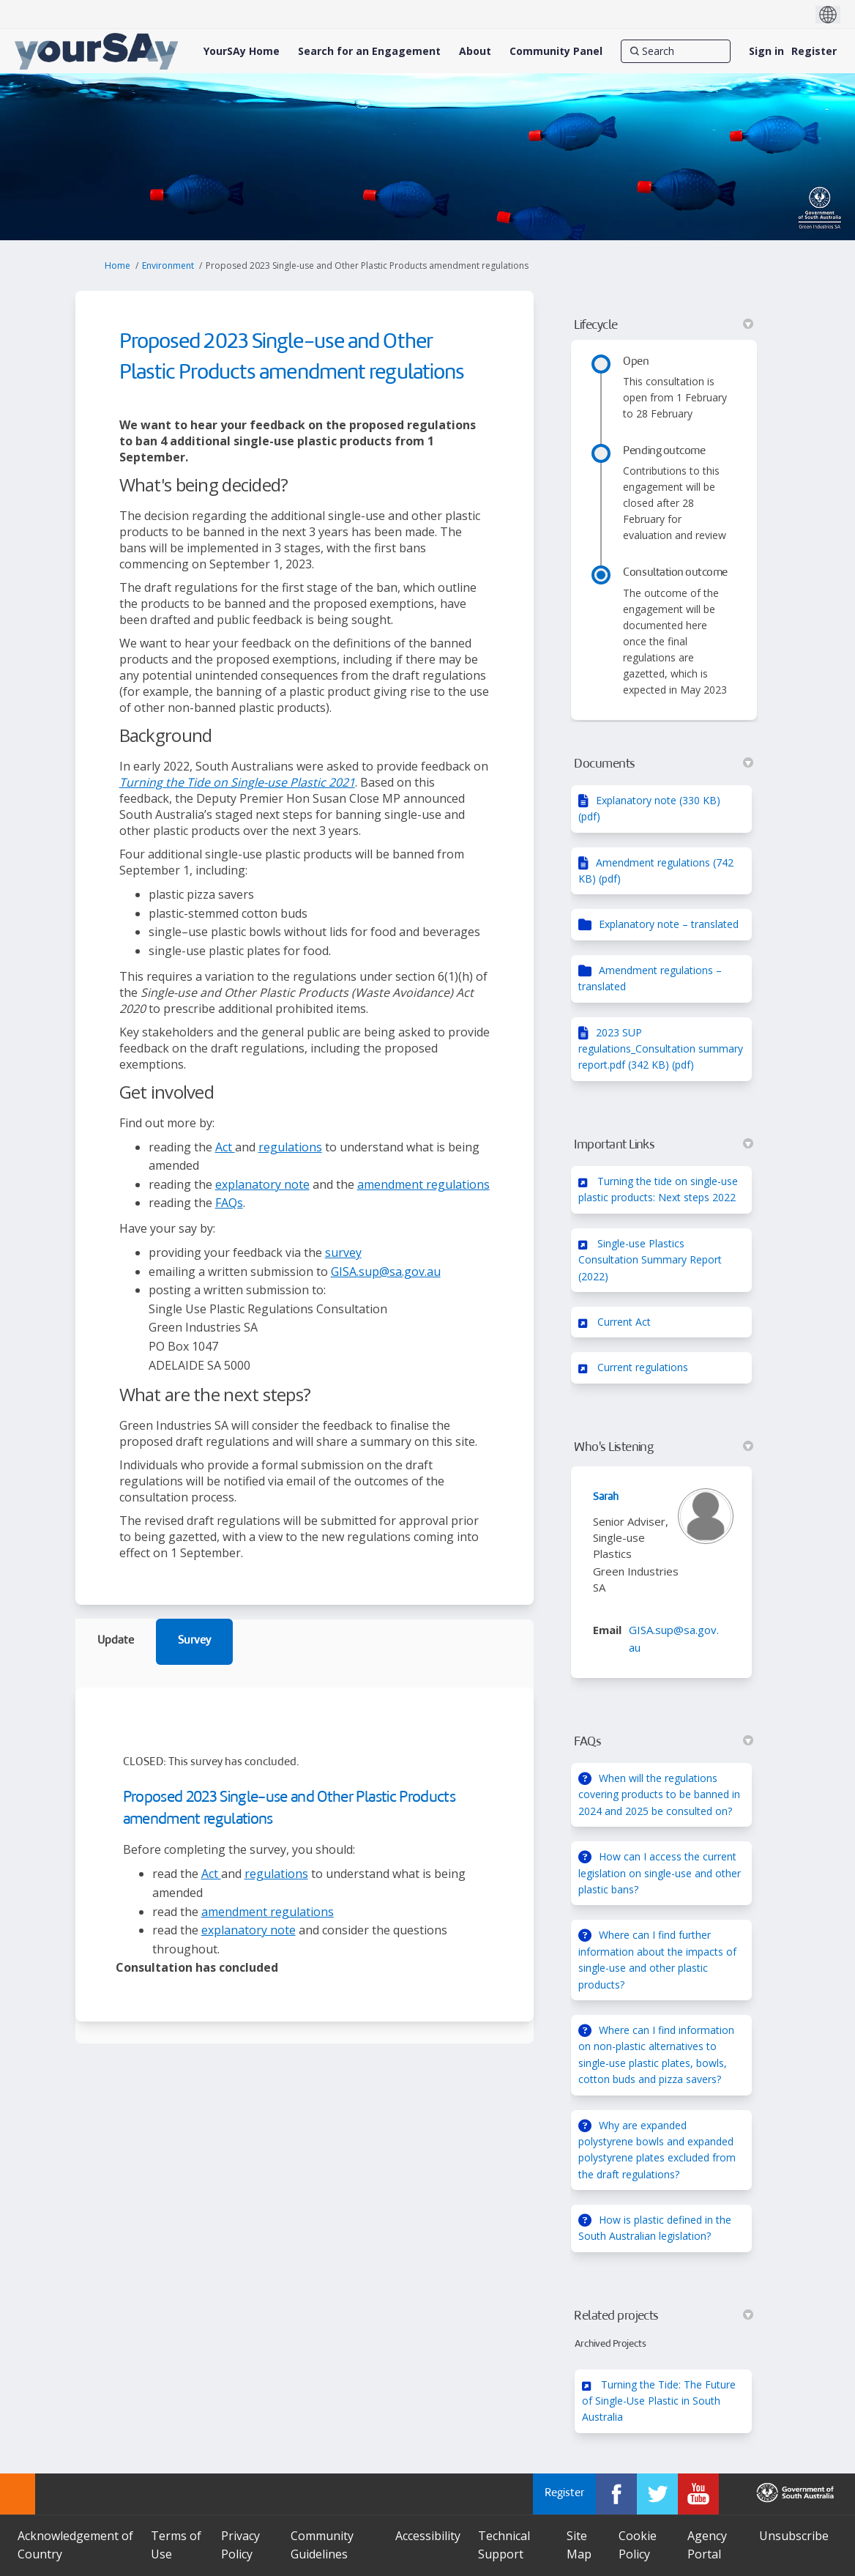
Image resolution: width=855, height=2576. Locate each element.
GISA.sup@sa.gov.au (386, 1271)
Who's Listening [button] (663, 1447)
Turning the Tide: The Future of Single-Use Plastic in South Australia (659, 2401)
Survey (194, 1641)
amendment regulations (423, 1184)
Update (115, 1641)
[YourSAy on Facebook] (616, 2493)
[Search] (676, 51)
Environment (168, 265)
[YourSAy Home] (241, 51)
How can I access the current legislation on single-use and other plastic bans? (659, 1872)
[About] (475, 51)
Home (117, 265)
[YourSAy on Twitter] (657, 2493)
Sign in (766, 51)
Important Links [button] (663, 1144)
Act (225, 1147)
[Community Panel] (556, 51)
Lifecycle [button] (663, 325)
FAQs (229, 1203)
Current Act (624, 1322)
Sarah (606, 1497)
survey (343, 1252)
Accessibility (427, 2536)
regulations (290, 1147)
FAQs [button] (663, 1741)
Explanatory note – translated (669, 924)
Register (814, 51)
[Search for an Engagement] (369, 51)
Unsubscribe (794, 2536)
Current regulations (642, 1367)
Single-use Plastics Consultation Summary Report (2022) (650, 1259)
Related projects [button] (663, 2316)
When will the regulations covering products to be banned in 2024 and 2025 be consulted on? (659, 1794)
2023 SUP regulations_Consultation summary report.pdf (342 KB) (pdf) (660, 1048)
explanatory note (262, 1184)
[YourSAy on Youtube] (698, 2493)
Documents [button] (663, 764)
